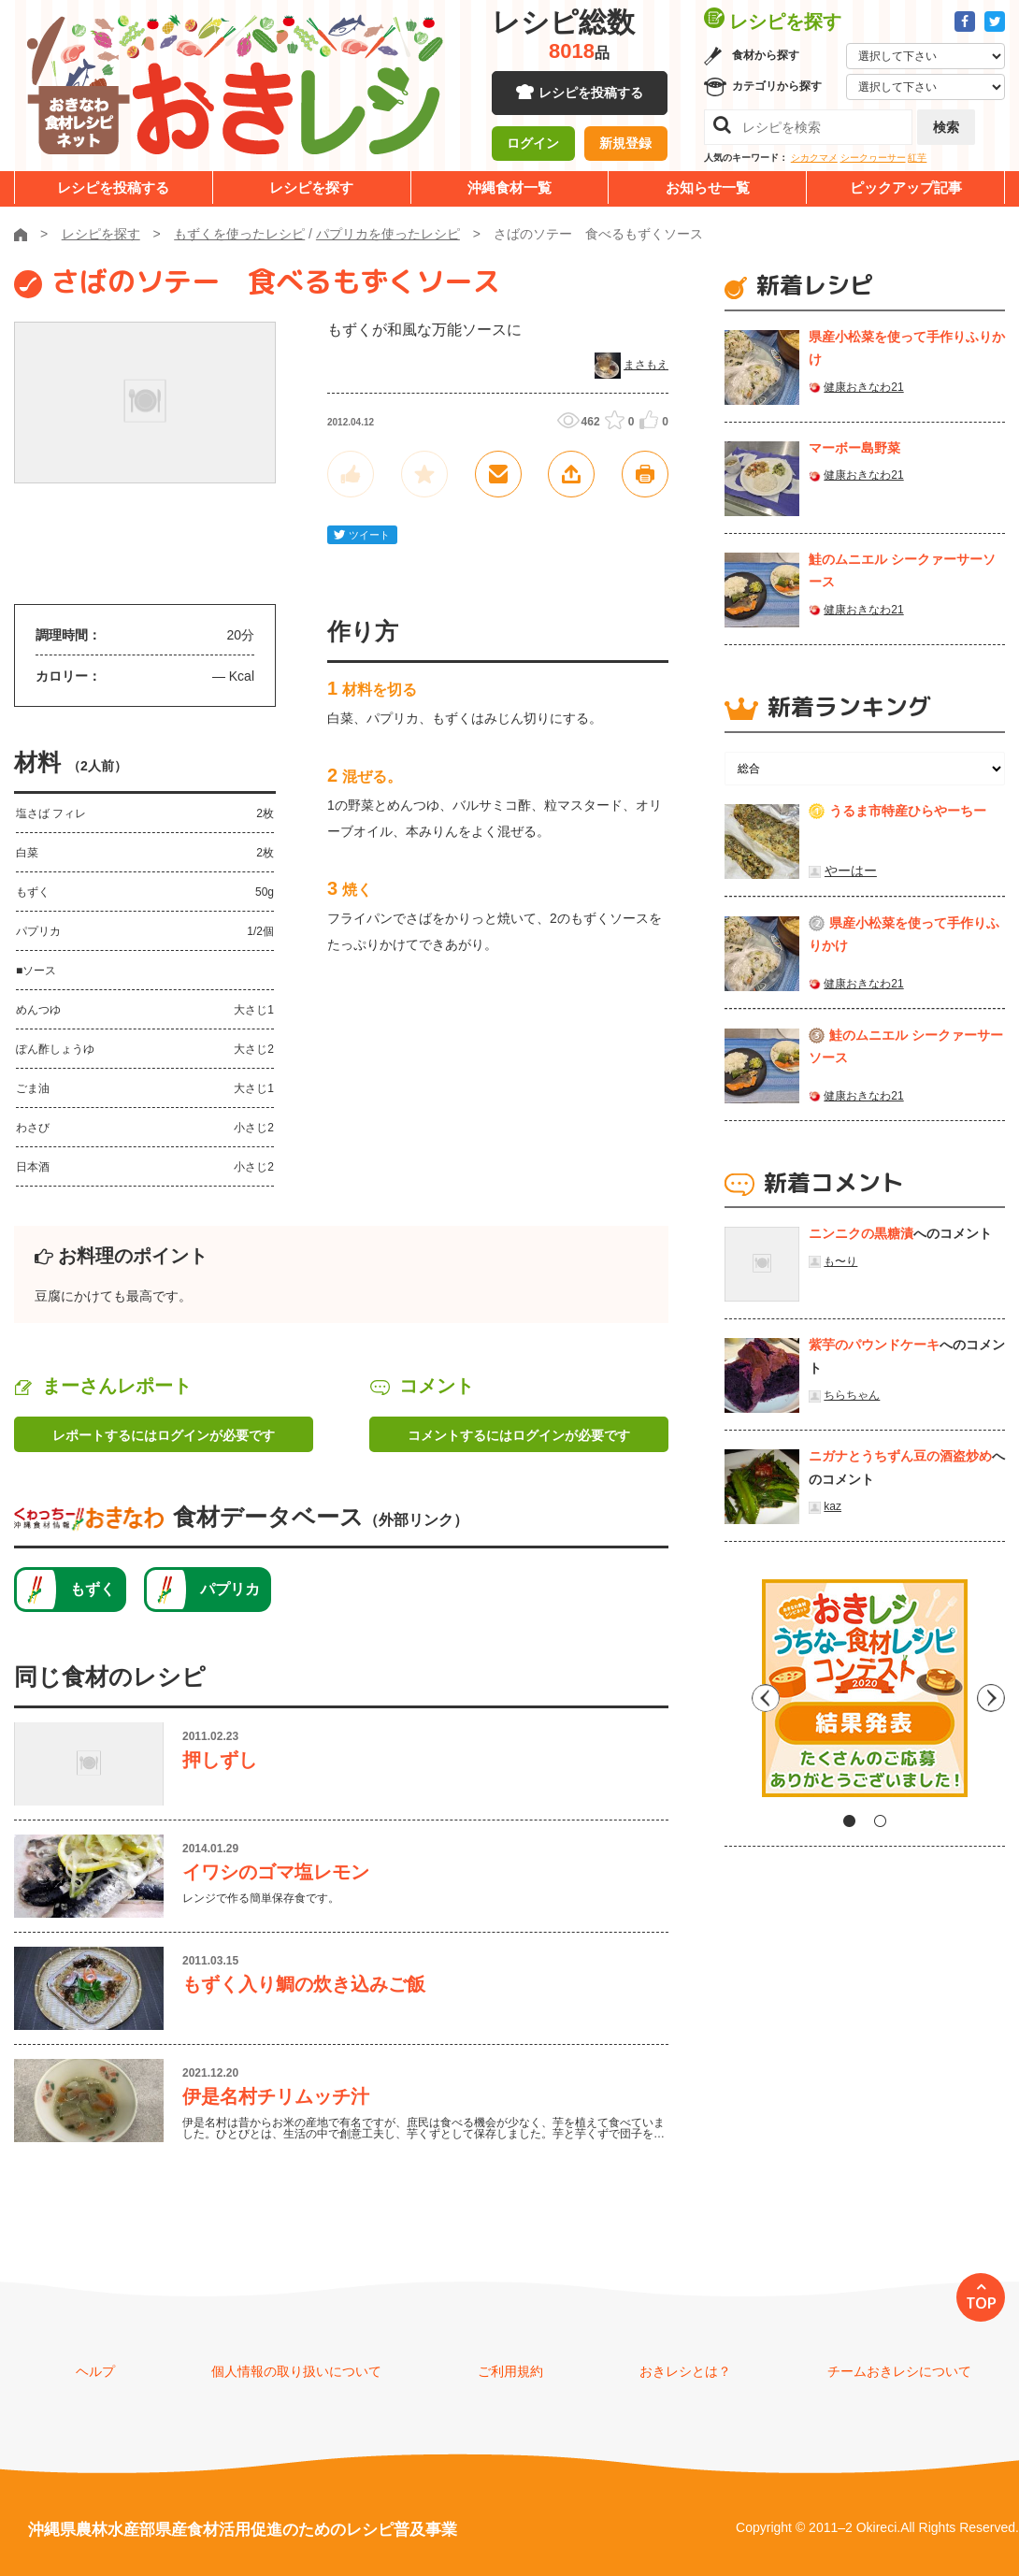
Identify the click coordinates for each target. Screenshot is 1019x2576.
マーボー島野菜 (854, 447)
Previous (739, 1695)
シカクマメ (814, 157)
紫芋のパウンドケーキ (874, 1344)
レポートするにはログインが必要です (163, 1435)
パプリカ (230, 1589)
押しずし (219, 1759)
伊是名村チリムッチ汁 (275, 2096)
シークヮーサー (873, 157)
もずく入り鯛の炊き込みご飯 (303, 1984)
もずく (92, 1589)
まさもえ (646, 364)
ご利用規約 (510, 2371)
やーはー (851, 870)
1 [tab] (849, 1821)
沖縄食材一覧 (509, 187)
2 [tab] (880, 1821)
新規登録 (625, 144)
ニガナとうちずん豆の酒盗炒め (900, 1455)
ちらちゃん (852, 1395)
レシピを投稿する (590, 93)
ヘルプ (95, 2371)
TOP (981, 2303)
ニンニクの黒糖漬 (861, 1233)
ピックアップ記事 (906, 187)
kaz (832, 1506)
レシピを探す (311, 187)
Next (991, 1695)
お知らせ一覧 (708, 187)
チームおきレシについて (899, 2371)
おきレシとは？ (685, 2371)
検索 (946, 127)
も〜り (840, 1261)
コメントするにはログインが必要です (519, 1435)
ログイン (532, 144)
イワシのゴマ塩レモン (275, 1872)
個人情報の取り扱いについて (296, 2371)
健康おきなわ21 (863, 387)
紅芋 (917, 157)
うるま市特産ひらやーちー (907, 810)
